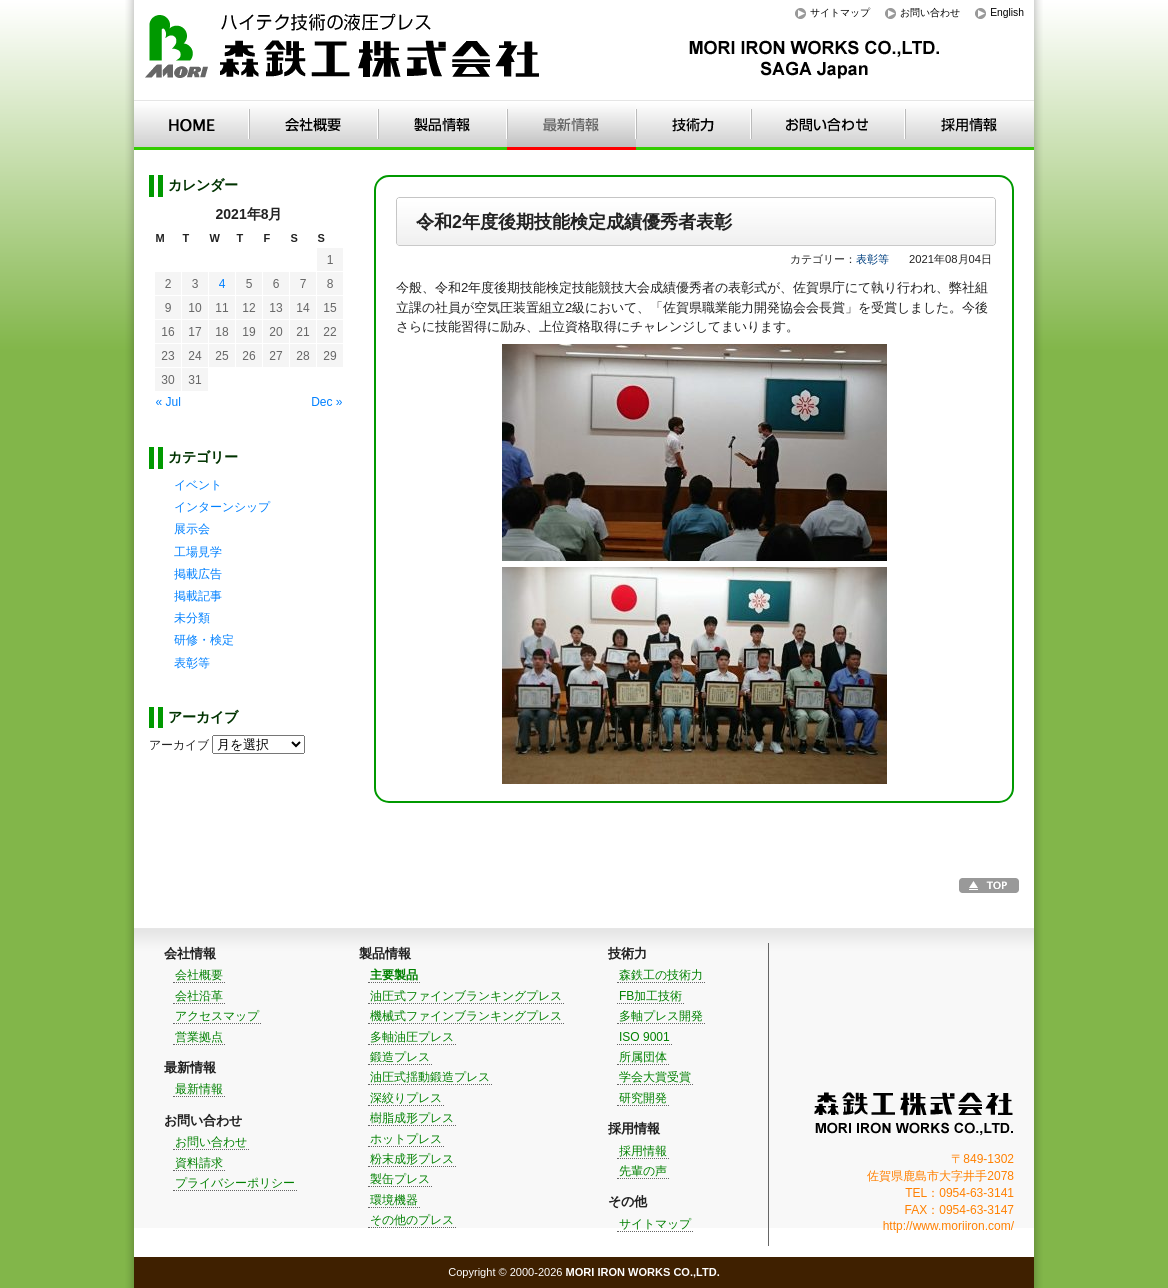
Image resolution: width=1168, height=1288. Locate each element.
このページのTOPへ (989, 885)
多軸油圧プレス (412, 1037)
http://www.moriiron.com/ (948, 1226)
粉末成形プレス (412, 1159)
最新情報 (571, 125)
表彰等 (872, 259)
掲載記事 (198, 596)
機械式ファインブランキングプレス (466, 1016)
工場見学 (198, 552)
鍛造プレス (400, 1057)
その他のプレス (412, 1220)
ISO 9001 (644, 1037)
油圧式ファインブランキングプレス (466, 996)
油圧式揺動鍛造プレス (430, 1077)
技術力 (693, 125)
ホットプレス (406, 1139)
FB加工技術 (650, 996)
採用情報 (969, 125)
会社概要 (199, 975)
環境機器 (394, 1200)
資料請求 (199, 1163)
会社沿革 (199, 996)
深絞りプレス (406, 1098)
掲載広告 (198, 574)
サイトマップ (840, 12)
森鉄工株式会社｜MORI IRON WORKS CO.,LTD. (914, 1113)
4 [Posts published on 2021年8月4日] (222, 284)
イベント (198, 485)
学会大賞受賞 (655, 1077)
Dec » (326, 402)
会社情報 (313, 125)
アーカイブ (179, 745)
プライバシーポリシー (235, 1183)
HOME (191, 125)
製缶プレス (400, 1179)
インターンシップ (222, 507)
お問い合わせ (930, 12)
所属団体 (643, 1057)
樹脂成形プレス (412, 1118)
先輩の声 (643, 1171)
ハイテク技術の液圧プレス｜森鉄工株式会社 (344, 50)
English (1007, 12)
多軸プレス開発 (661, 1016)
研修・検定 (204, 640)
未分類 (192, 618)
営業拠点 (199, 1037)
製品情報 (442, 125)
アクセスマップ (217, 1016)
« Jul (168, 402)
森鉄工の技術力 (661, 975)
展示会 (192, 529)
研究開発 (643, 1098)
